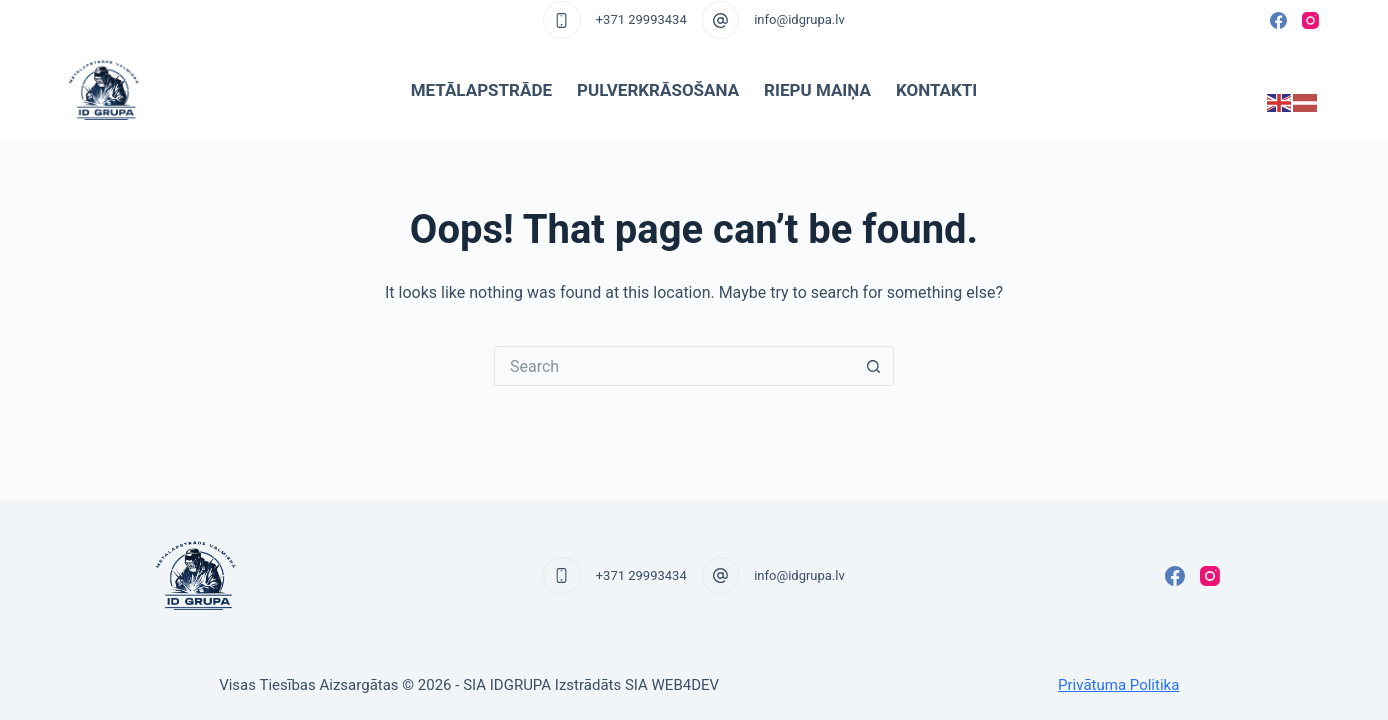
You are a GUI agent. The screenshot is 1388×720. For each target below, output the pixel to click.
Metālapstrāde (481, 90)
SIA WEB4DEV (672, 685)
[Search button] (874, 366)
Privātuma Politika (1118, 685)
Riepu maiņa (817, 90)
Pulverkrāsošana (658, 90)
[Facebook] (1278, 20)
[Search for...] (674, 366)
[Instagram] (1310, 20)
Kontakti (936, 90)
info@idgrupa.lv (799, 19)
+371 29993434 (641, 19)
